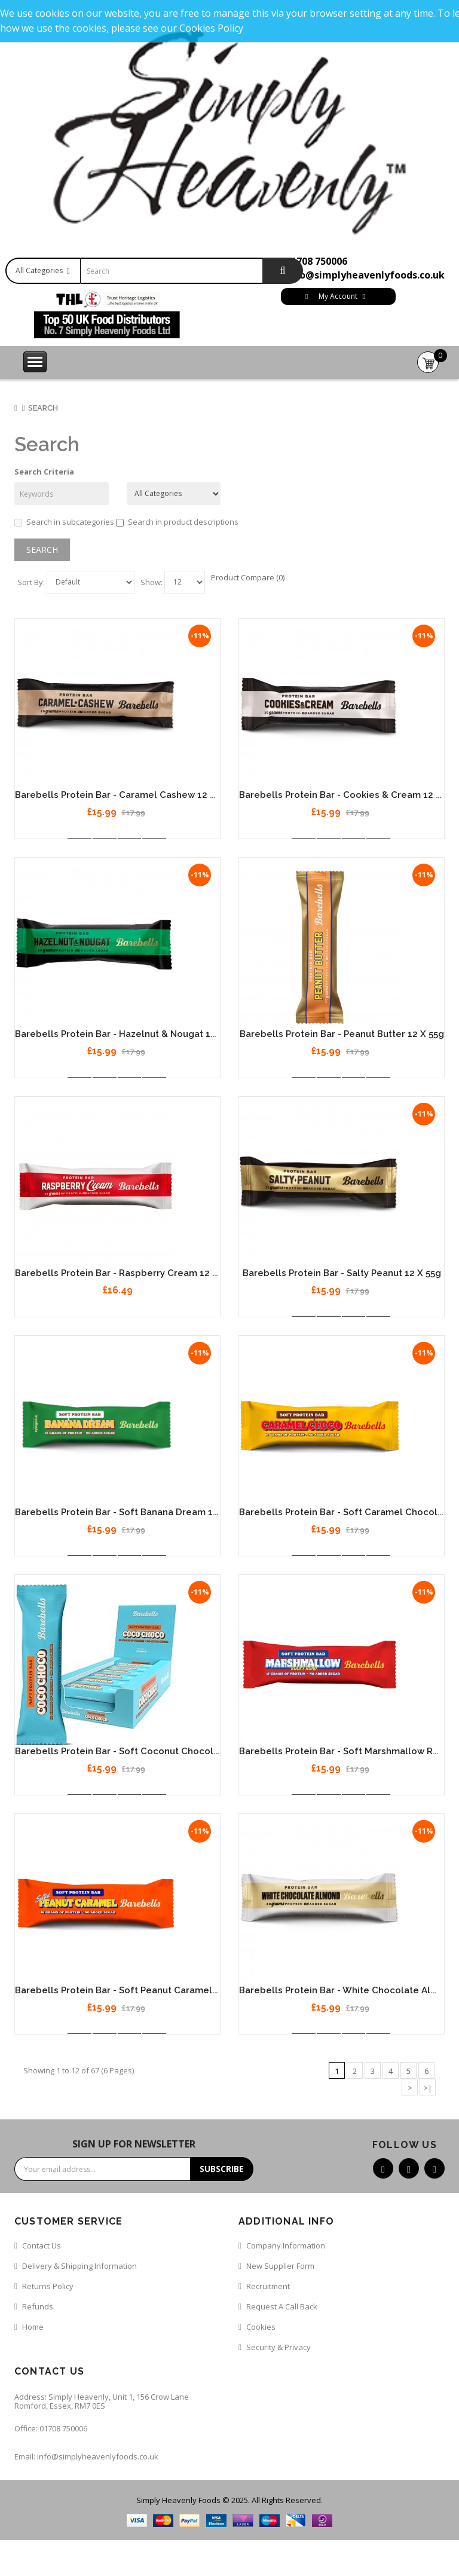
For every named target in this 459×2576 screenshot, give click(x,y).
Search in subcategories (64, 521)
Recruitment (268, 2286)
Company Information (285, 2245)
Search (43, 407)
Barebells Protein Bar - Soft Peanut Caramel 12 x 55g (133, 1990)
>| (427, 2087)
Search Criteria (44, 471)
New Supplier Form (280, 2265)
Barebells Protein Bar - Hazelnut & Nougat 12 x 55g (128, 1034)
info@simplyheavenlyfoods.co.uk (365, 275)
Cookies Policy (211, 28)
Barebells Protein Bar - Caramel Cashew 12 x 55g (124, 795)
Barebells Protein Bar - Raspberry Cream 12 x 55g (125, 1273)
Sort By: (31, 582)
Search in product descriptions (177, 521)
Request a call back (281, 2306)
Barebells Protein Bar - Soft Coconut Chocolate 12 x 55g (141, 1751)
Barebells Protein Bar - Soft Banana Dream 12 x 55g (129, 1512)
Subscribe (222, 2168)
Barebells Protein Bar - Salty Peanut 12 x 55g (342, 1273)
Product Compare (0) (247, 577)
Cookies (261, 2326)
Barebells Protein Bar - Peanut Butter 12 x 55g (342, 1034)
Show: (151, 582)
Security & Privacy (278, 2347)
